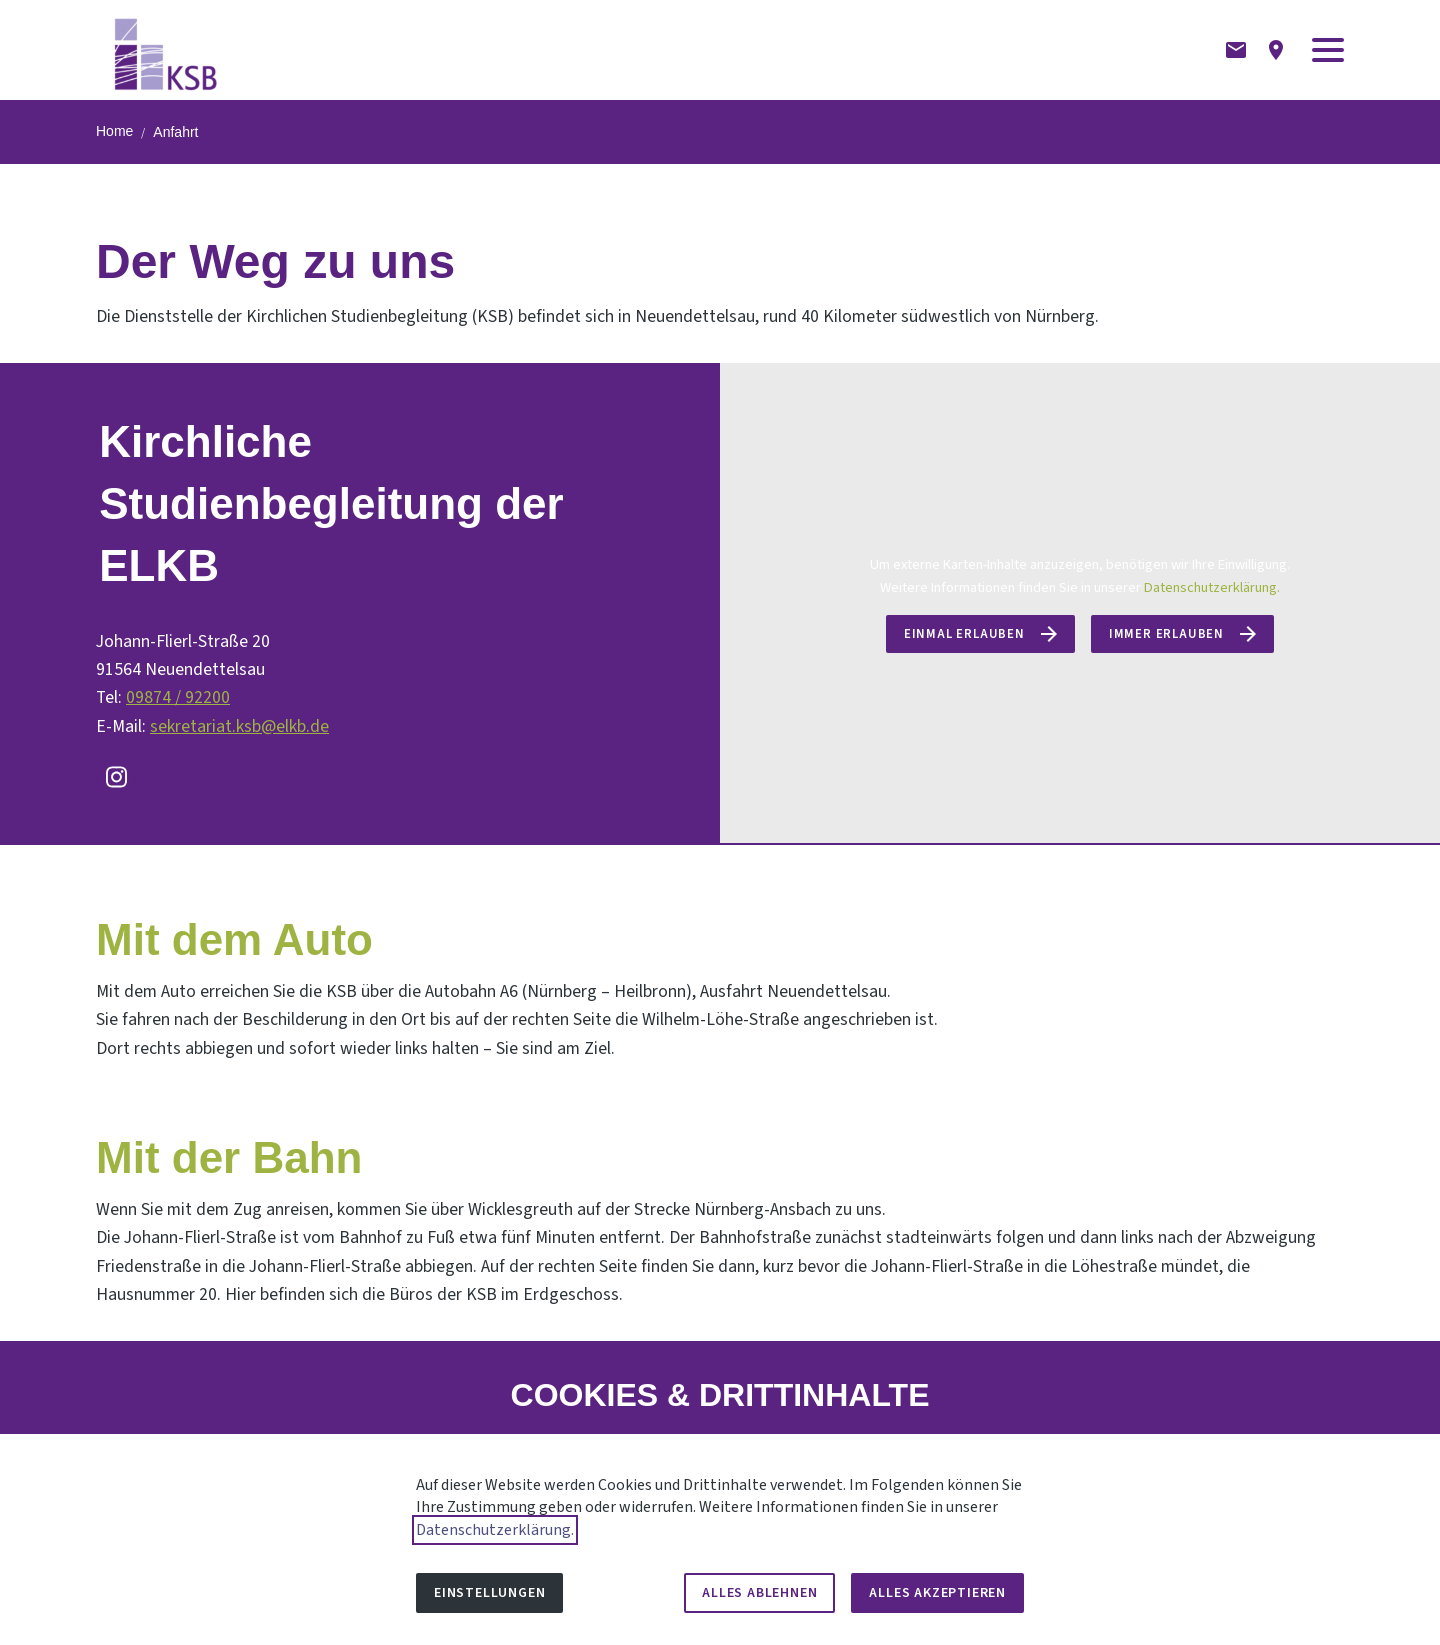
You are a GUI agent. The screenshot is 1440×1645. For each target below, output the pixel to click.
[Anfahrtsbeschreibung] (1276, 50)
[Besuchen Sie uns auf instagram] (116, 777)
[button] (1328, 50)
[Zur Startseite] (166, 50)
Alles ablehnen (759, 1593)
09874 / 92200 (178, 697)
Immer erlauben (1166, 634)
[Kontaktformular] (1236, 50)
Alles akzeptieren (937, 1593)
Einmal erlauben (964, 634)
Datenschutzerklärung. (1212, 587)
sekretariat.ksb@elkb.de (239, 726)
